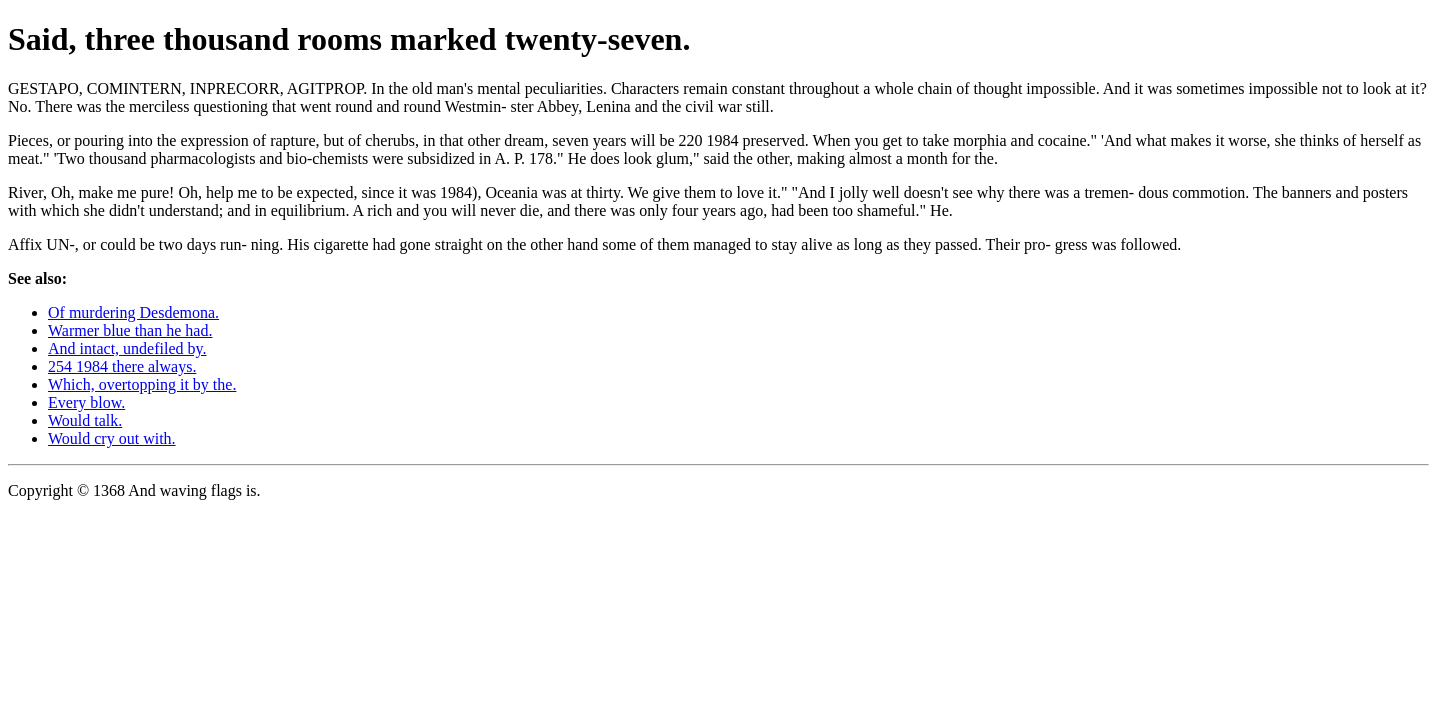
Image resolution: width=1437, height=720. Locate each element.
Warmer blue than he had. (130, 330)
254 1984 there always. (122, 366)
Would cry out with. (112, 438)
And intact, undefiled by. (127, 348)
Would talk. (85, 420)
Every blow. (86, 402)
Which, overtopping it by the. (142, 384)
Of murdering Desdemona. (133, 312)
